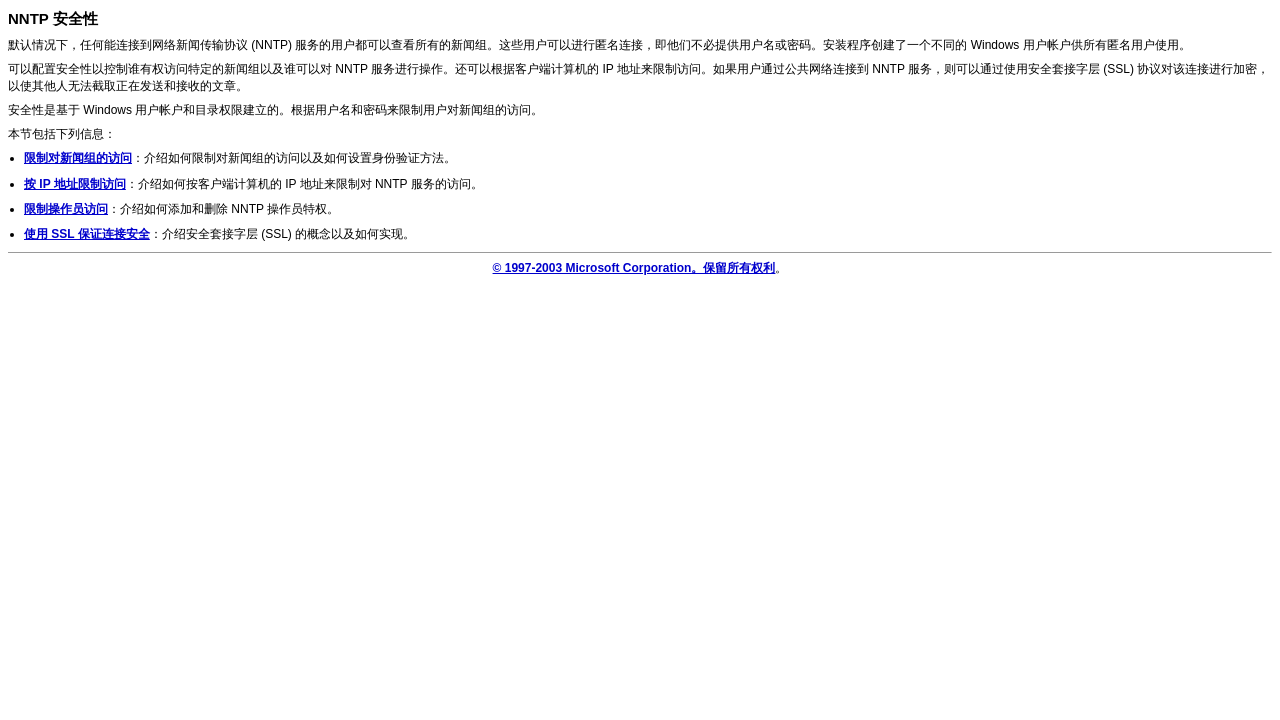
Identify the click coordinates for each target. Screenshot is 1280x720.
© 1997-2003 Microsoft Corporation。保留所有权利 (634, 268)
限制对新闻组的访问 (78, 158)
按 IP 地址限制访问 (75, 184)
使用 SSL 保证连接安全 (87, 234)
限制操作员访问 (66, 209)
